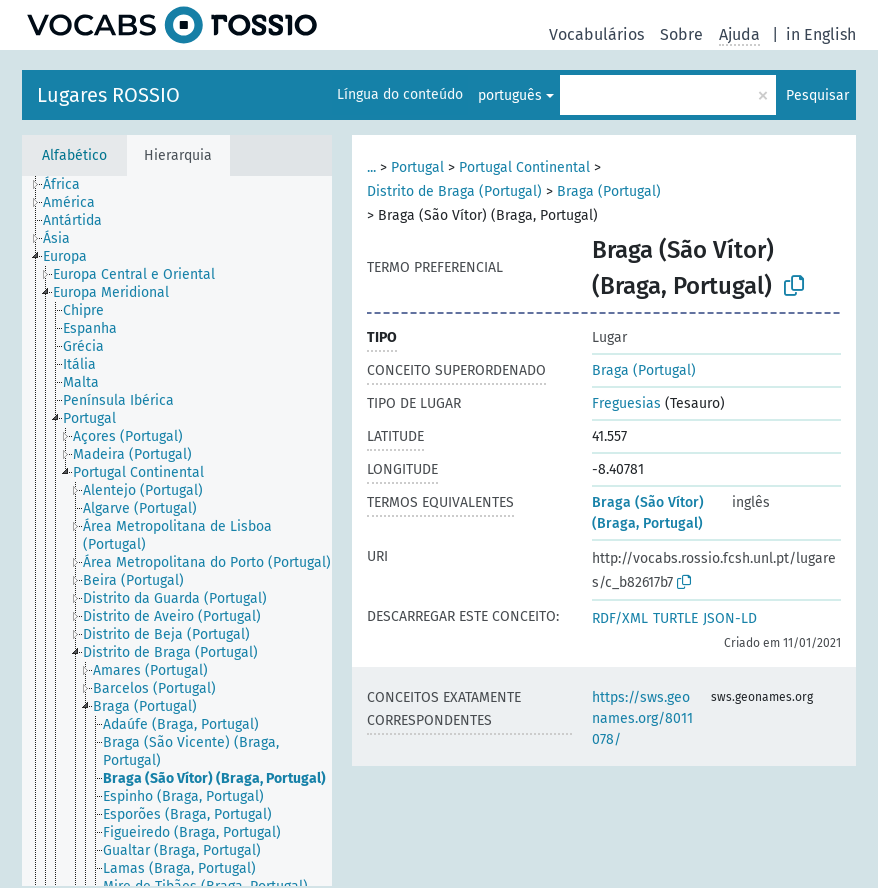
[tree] (177, 531)
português (510, 95)
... (371, 167)
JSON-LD (730, 618)
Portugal (417, 167)
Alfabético (74, 155)
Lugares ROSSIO (108, 95)
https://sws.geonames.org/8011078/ (642, 718)
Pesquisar (817, 95)
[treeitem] (70, 185)
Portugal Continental (524, 167)
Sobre (681, 34)
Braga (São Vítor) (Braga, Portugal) (648, 513)
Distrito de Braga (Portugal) (454, 191)
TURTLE (675, 618)
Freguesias (626, 403)
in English (821, 34)
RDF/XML (620, 618)
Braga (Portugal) (609, 191)
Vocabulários (596, 34)
